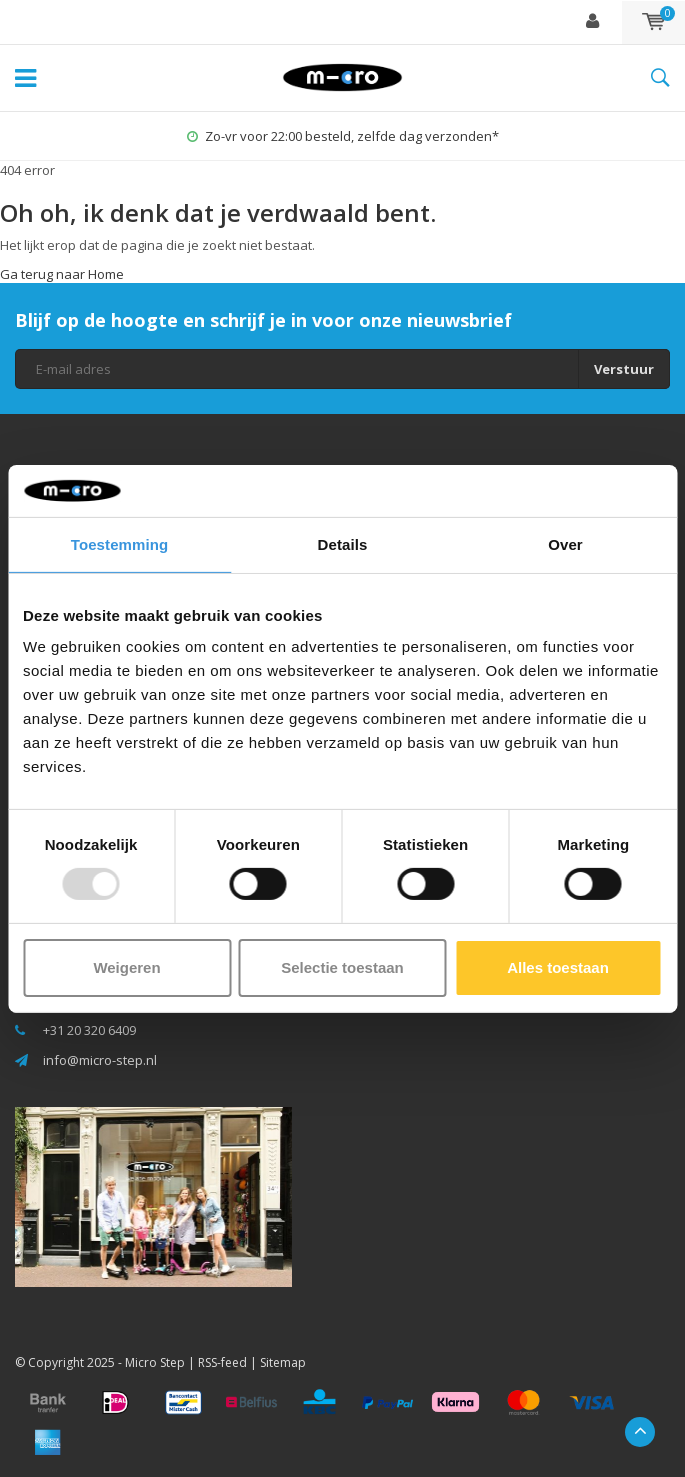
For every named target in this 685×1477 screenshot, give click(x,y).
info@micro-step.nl (100, 1060)
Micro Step (155, 1362)
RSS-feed (222, 1362)
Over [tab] (565, 544)
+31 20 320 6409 (89, 1030)
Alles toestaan (558, 967)
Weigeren (126, 967)
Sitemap (283, 1362)
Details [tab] (343, 544)
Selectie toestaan (342, 967)
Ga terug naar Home (62, 274)
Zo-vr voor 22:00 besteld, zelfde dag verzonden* (343, 136)
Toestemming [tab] (120, 544)
